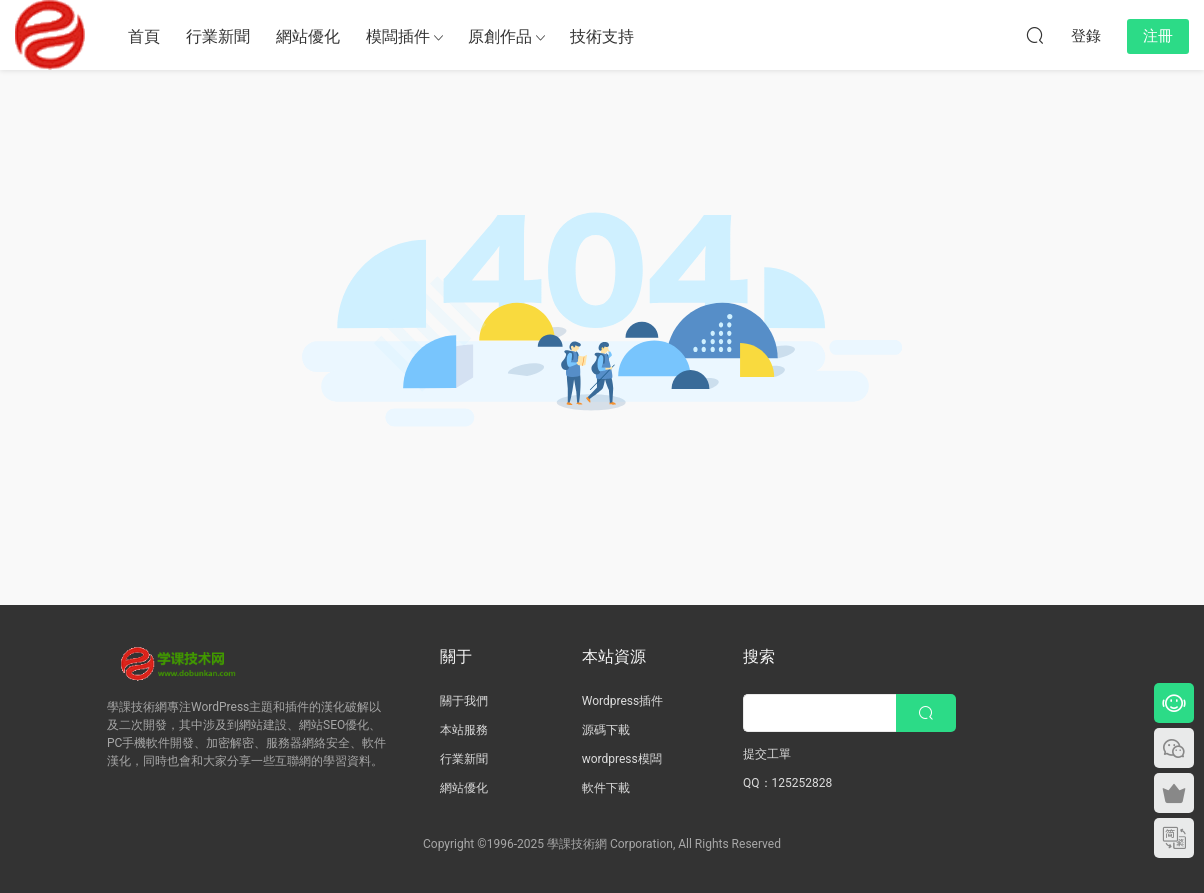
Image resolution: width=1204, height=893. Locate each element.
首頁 (144, 36)
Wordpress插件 (622, 701)
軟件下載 (606, 788)
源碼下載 (606, 730)
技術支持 (602, 36)
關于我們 (464, 701)
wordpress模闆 (622, 759)
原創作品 (500, 36)
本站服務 (464, 730)
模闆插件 (398, 36)
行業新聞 (218, 36)
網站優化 (308, 36)
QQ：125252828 (787, 783)
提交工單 (767, 754)
